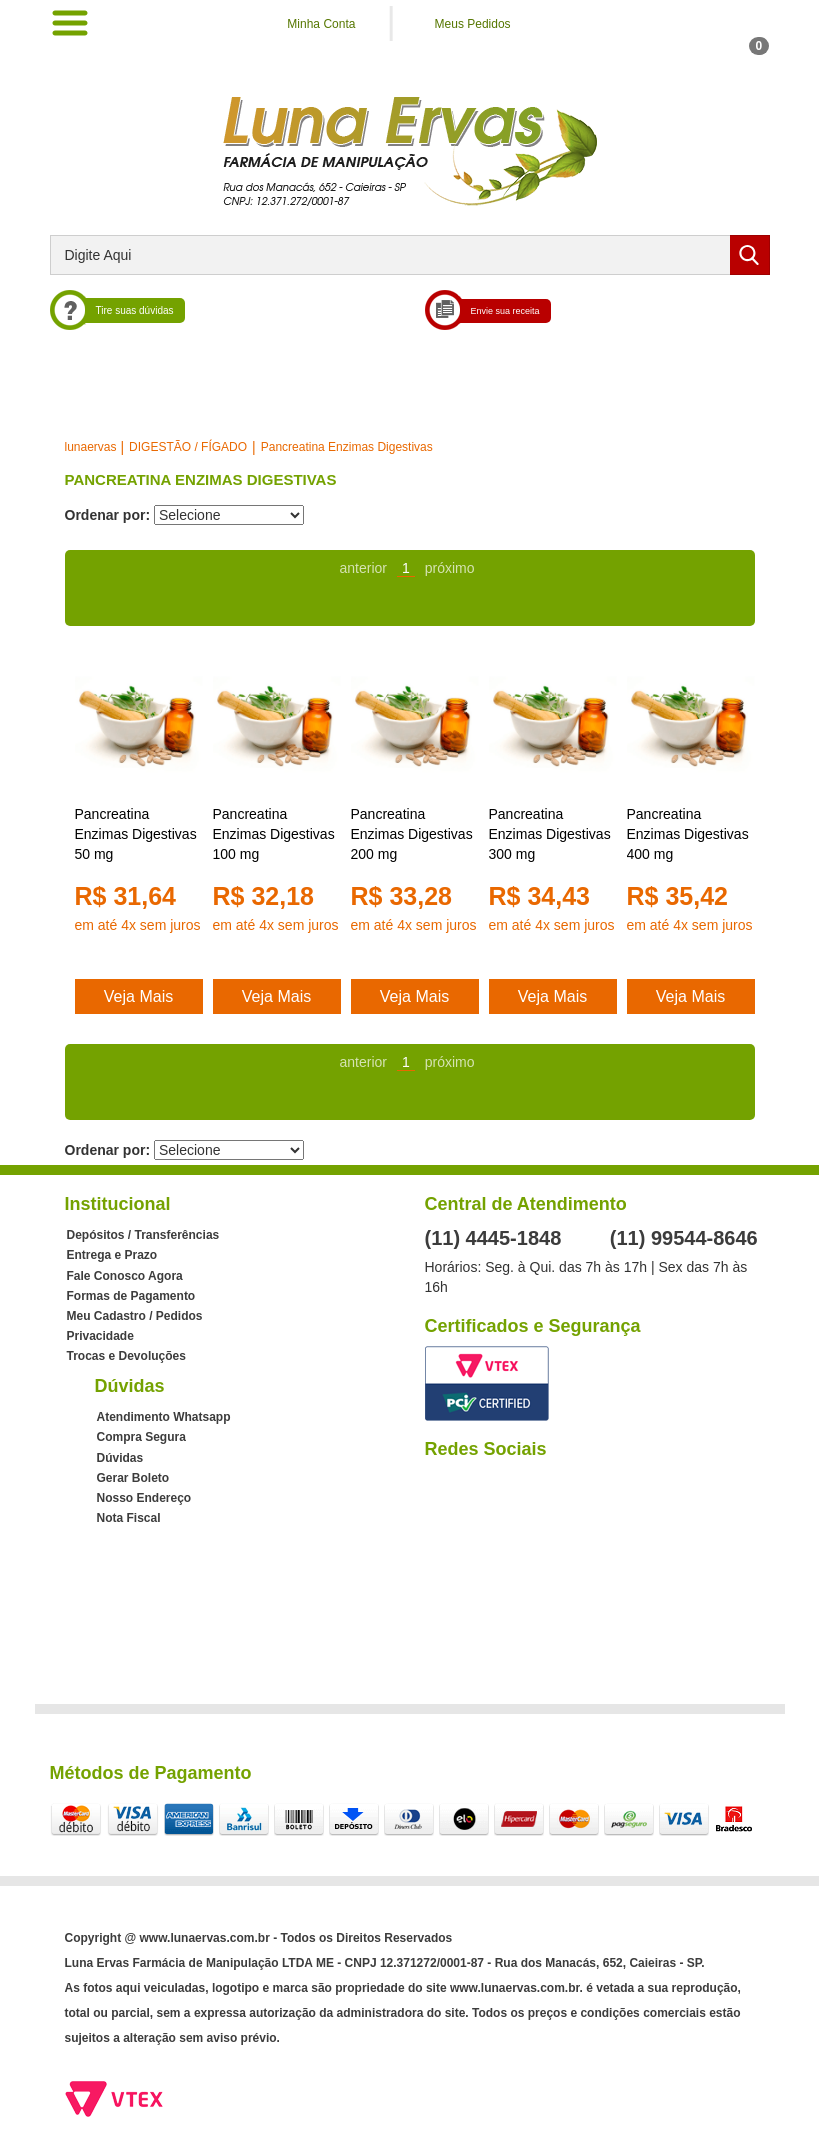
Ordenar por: (108, 515)
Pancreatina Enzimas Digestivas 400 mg (688, 834)
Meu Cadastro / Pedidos (135, 1316)
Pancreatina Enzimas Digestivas (347, 447)
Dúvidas (120, 1458)
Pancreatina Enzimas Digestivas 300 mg (550, 834)
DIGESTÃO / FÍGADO (188, 447)
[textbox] (410, 255)
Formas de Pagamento (131, 1296)
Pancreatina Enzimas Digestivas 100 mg (274, 834)
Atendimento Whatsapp (164, 1417)
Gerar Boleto (133, 1478)
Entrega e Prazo (112, 1255)
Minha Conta (321, 24)
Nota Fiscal (129, 1518)
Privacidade (100, 1336)
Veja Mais (138, 996)
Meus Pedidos (473, 24)
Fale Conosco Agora (125, 1276)
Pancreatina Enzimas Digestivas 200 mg (412, 834)
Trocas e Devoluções (126, 1356)
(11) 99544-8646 (684, 1238)
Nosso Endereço (144, 1498)
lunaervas (91, 447)
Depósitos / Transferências (143, 1235)
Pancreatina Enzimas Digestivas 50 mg (136, 834)
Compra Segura (141, 1437)
